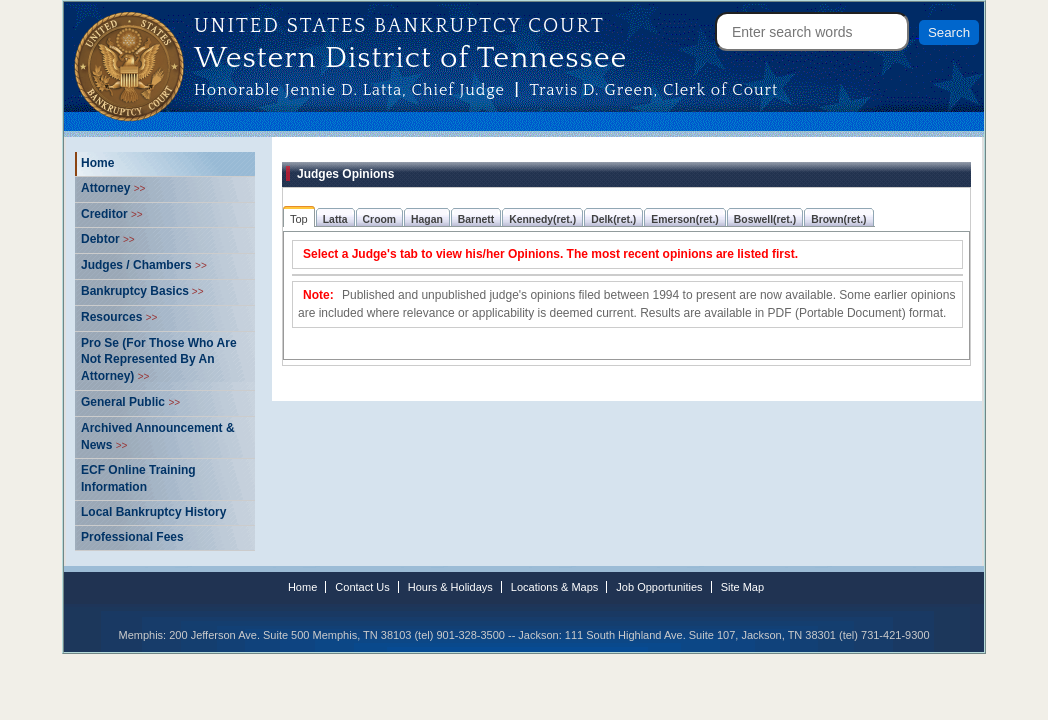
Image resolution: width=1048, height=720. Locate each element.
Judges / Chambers (144, 265)
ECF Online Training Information (138, 478)
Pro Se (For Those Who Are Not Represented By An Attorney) (159, 360)
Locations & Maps (554, 587)
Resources (119, 317)
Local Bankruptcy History (153, 512)
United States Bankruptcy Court (399, 26)
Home (97, 163)
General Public (130, 402)
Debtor (108, 239)
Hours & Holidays (450, 587)
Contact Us (362, 587)
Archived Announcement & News (158, 436)
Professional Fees (132, 537)
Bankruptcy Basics (142, 291)
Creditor (112, 214)
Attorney (113, 188)
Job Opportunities (659, 587)
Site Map (742, 587)
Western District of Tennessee (410, 55)
